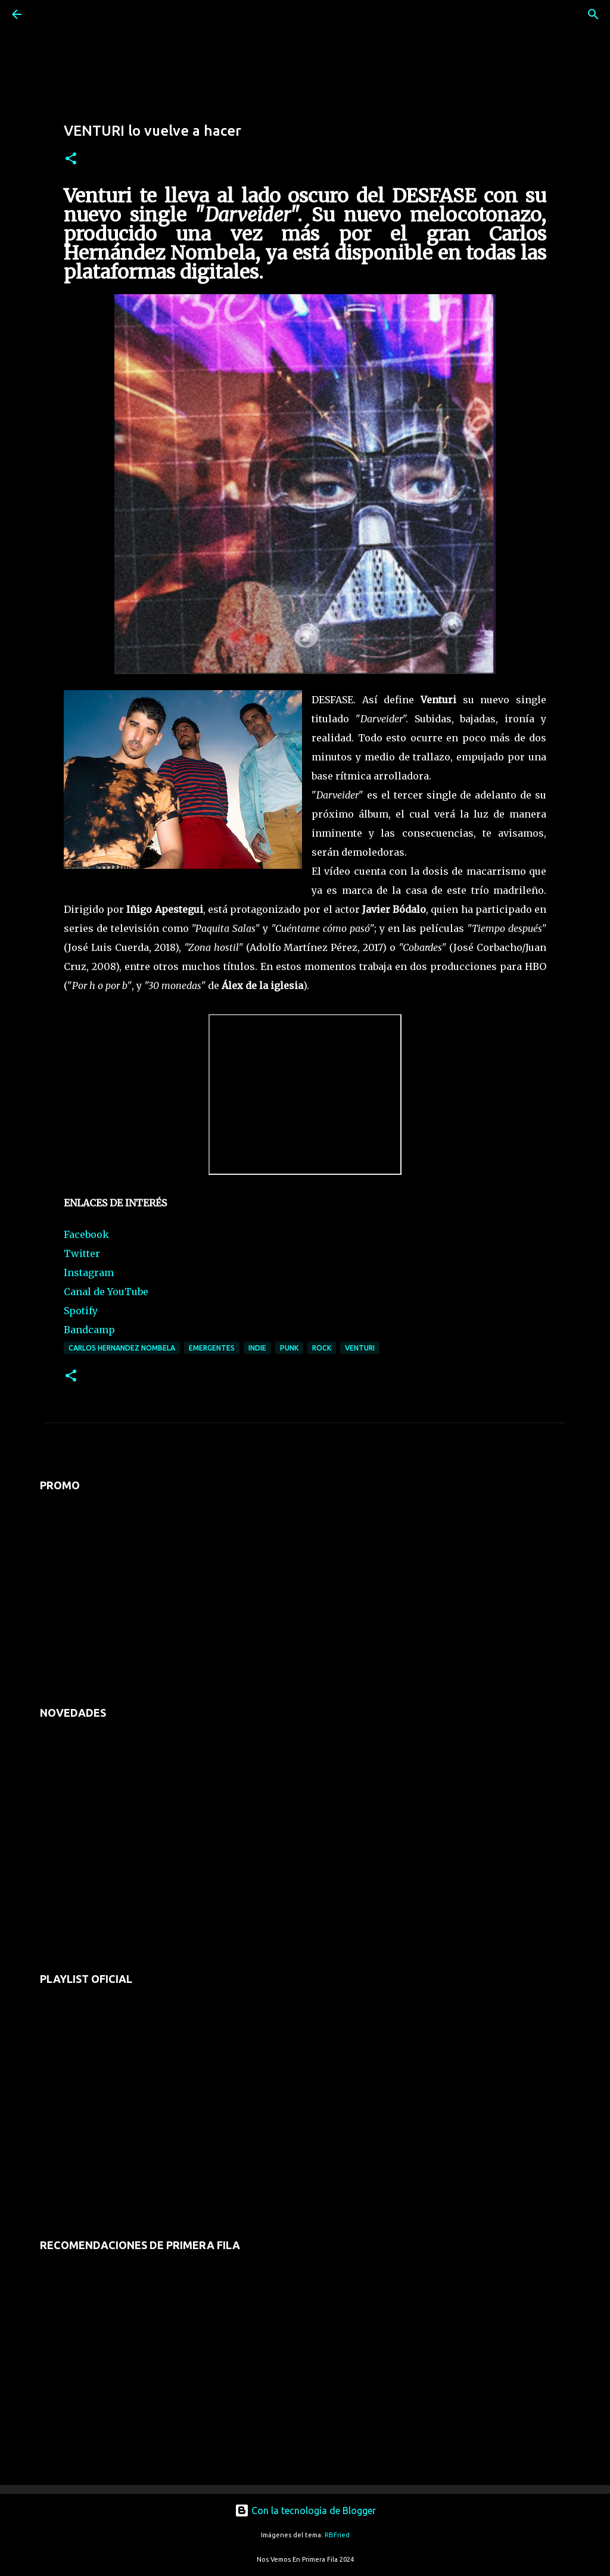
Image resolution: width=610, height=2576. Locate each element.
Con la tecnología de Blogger (305, 2510)
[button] (71, 159)
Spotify (81, 1311)
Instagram (89, 1272)
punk (289, 1348)
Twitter (82, 1253)
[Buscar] (50, 14)
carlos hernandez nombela (122, 1348)
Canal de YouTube (106, 1292)
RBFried (337, 2534)
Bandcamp (89, 1330)
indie (257, 1348)
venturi (360, 1348)
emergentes (212, 1348)
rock (321, 1348)
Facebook (86, 1234)
